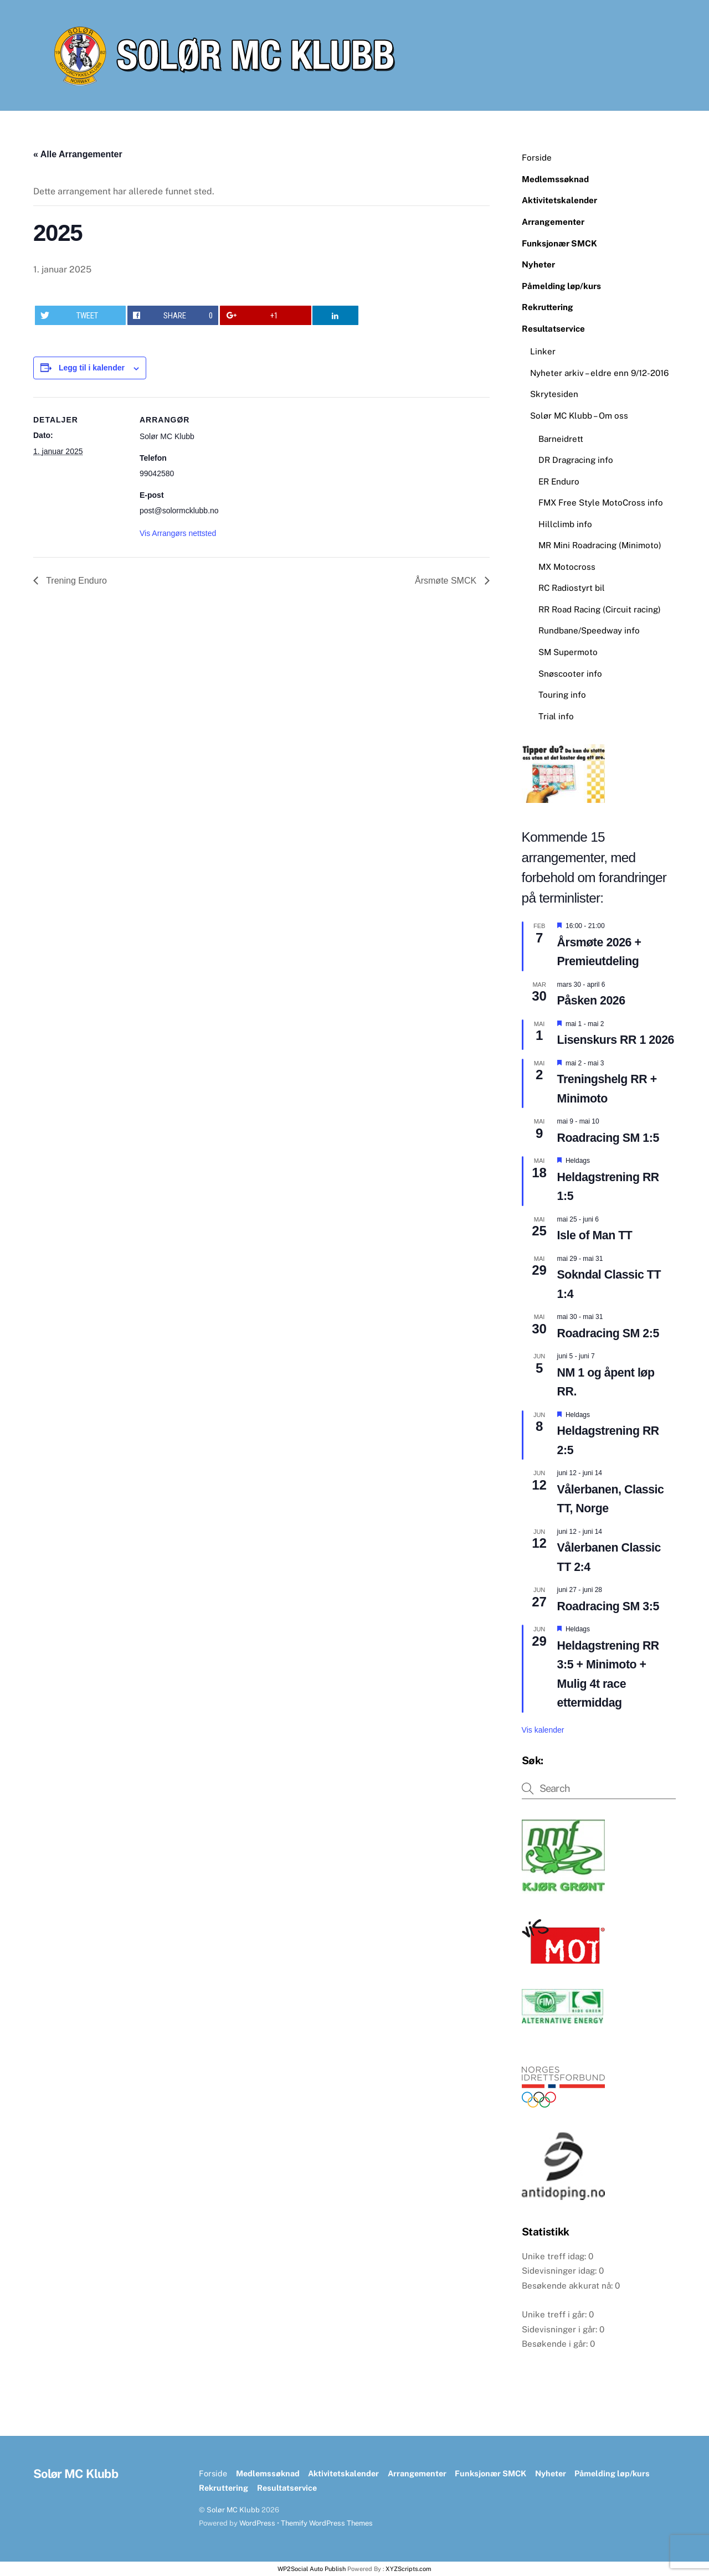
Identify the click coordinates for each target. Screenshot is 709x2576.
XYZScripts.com (408, 2568)
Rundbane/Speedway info (589, 630)
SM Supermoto (568, 652)
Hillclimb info (565, 524)
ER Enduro (558, 481)
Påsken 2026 (591, 1000)
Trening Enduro (75, 580)
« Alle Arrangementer (77, 154)
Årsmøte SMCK (447, 580)
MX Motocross (566, 566)
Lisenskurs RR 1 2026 (615, 1040)
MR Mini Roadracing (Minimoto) (599, 545)
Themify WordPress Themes (327, 2523)
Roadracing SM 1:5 (608, 1138)
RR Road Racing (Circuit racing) (599, 609)
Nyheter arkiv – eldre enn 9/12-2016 (599, 373)
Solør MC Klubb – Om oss (579, 415)
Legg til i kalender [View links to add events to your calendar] (92, 367)
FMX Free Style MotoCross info (600, 502)
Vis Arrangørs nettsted (178, 533)
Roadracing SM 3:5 (608, 1606)
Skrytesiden (554, 394)
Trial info (556, 716)
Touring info (562, 694)
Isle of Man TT (595, 1235)
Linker (543, 351)
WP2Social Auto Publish (312, 2568)
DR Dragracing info (575, 460)
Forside (537, 157)
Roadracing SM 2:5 (608, 1333)
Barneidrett (560, 439)
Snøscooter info (570, 673)
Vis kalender (543, 1729)
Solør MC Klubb (233, 2510)
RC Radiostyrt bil (571, 588)
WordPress (257, 2523)
